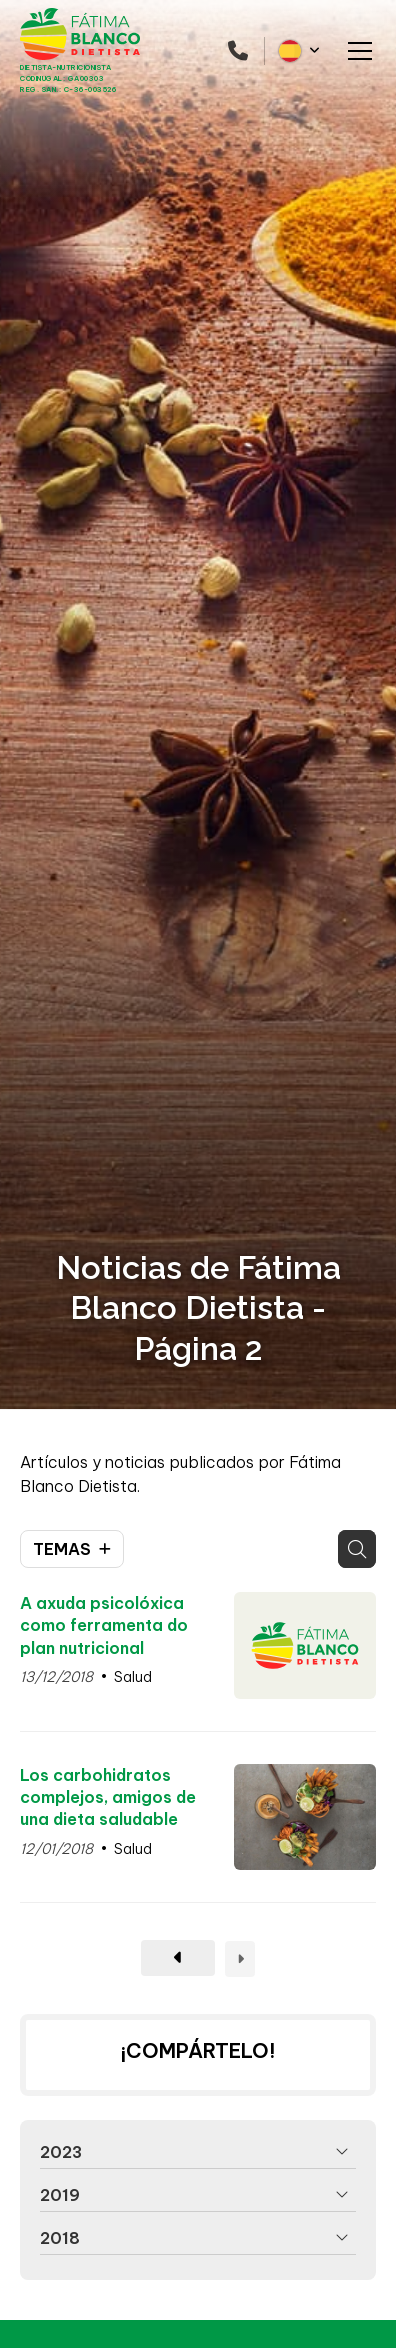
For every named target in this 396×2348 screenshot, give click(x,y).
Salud (133, 1677)
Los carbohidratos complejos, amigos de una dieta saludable (108, 1797)
